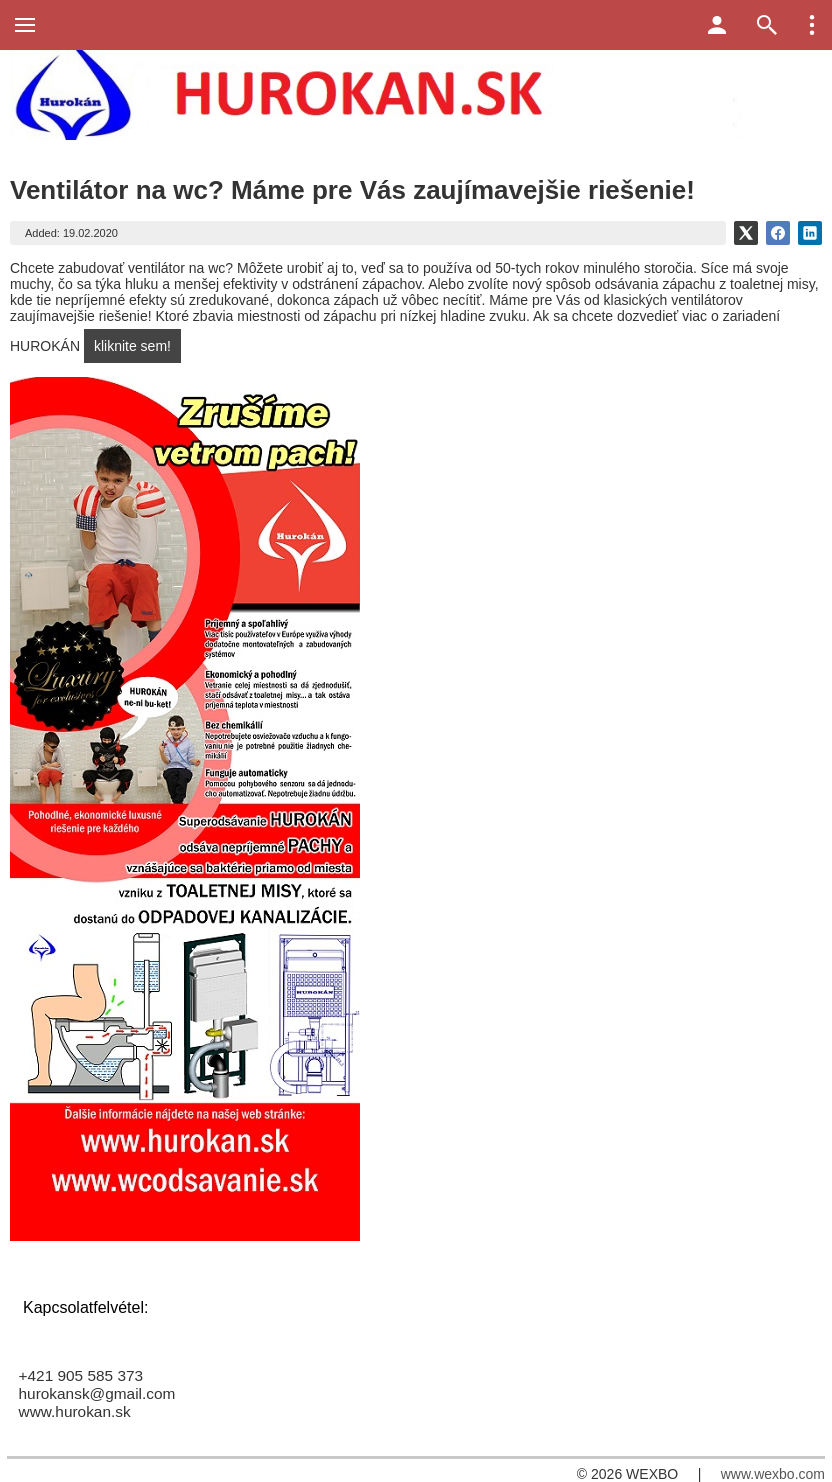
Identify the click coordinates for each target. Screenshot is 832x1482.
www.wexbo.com (773, 1474)
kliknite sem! (132, 346)
